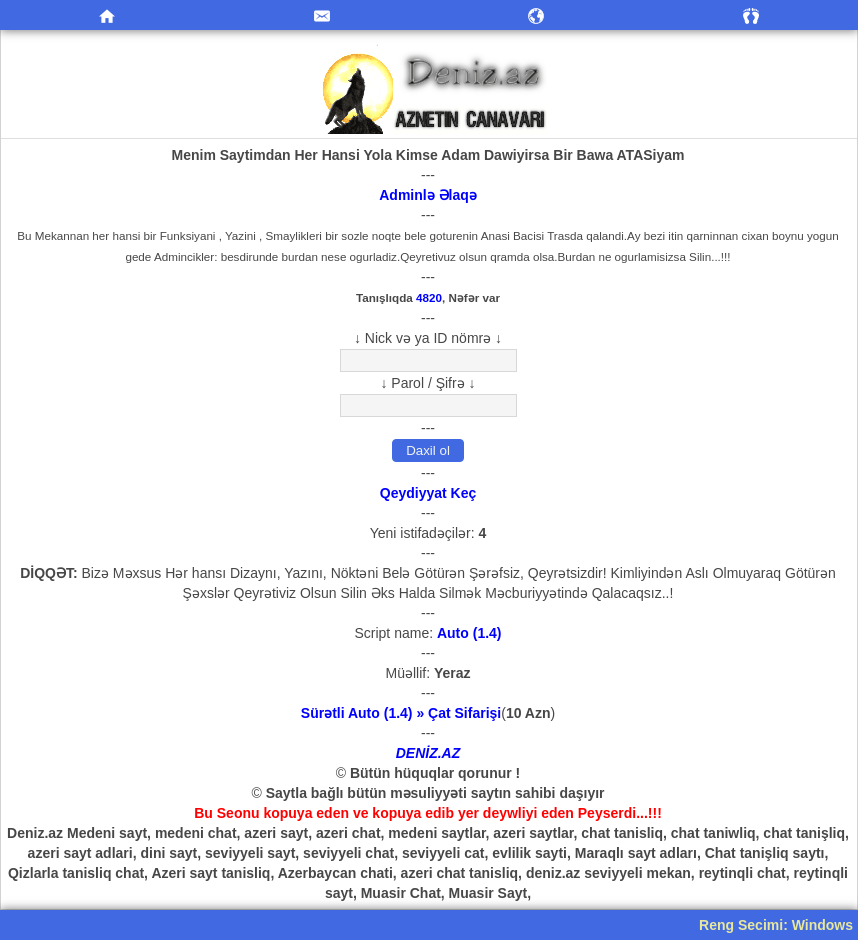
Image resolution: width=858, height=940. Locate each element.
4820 (429, 297)
